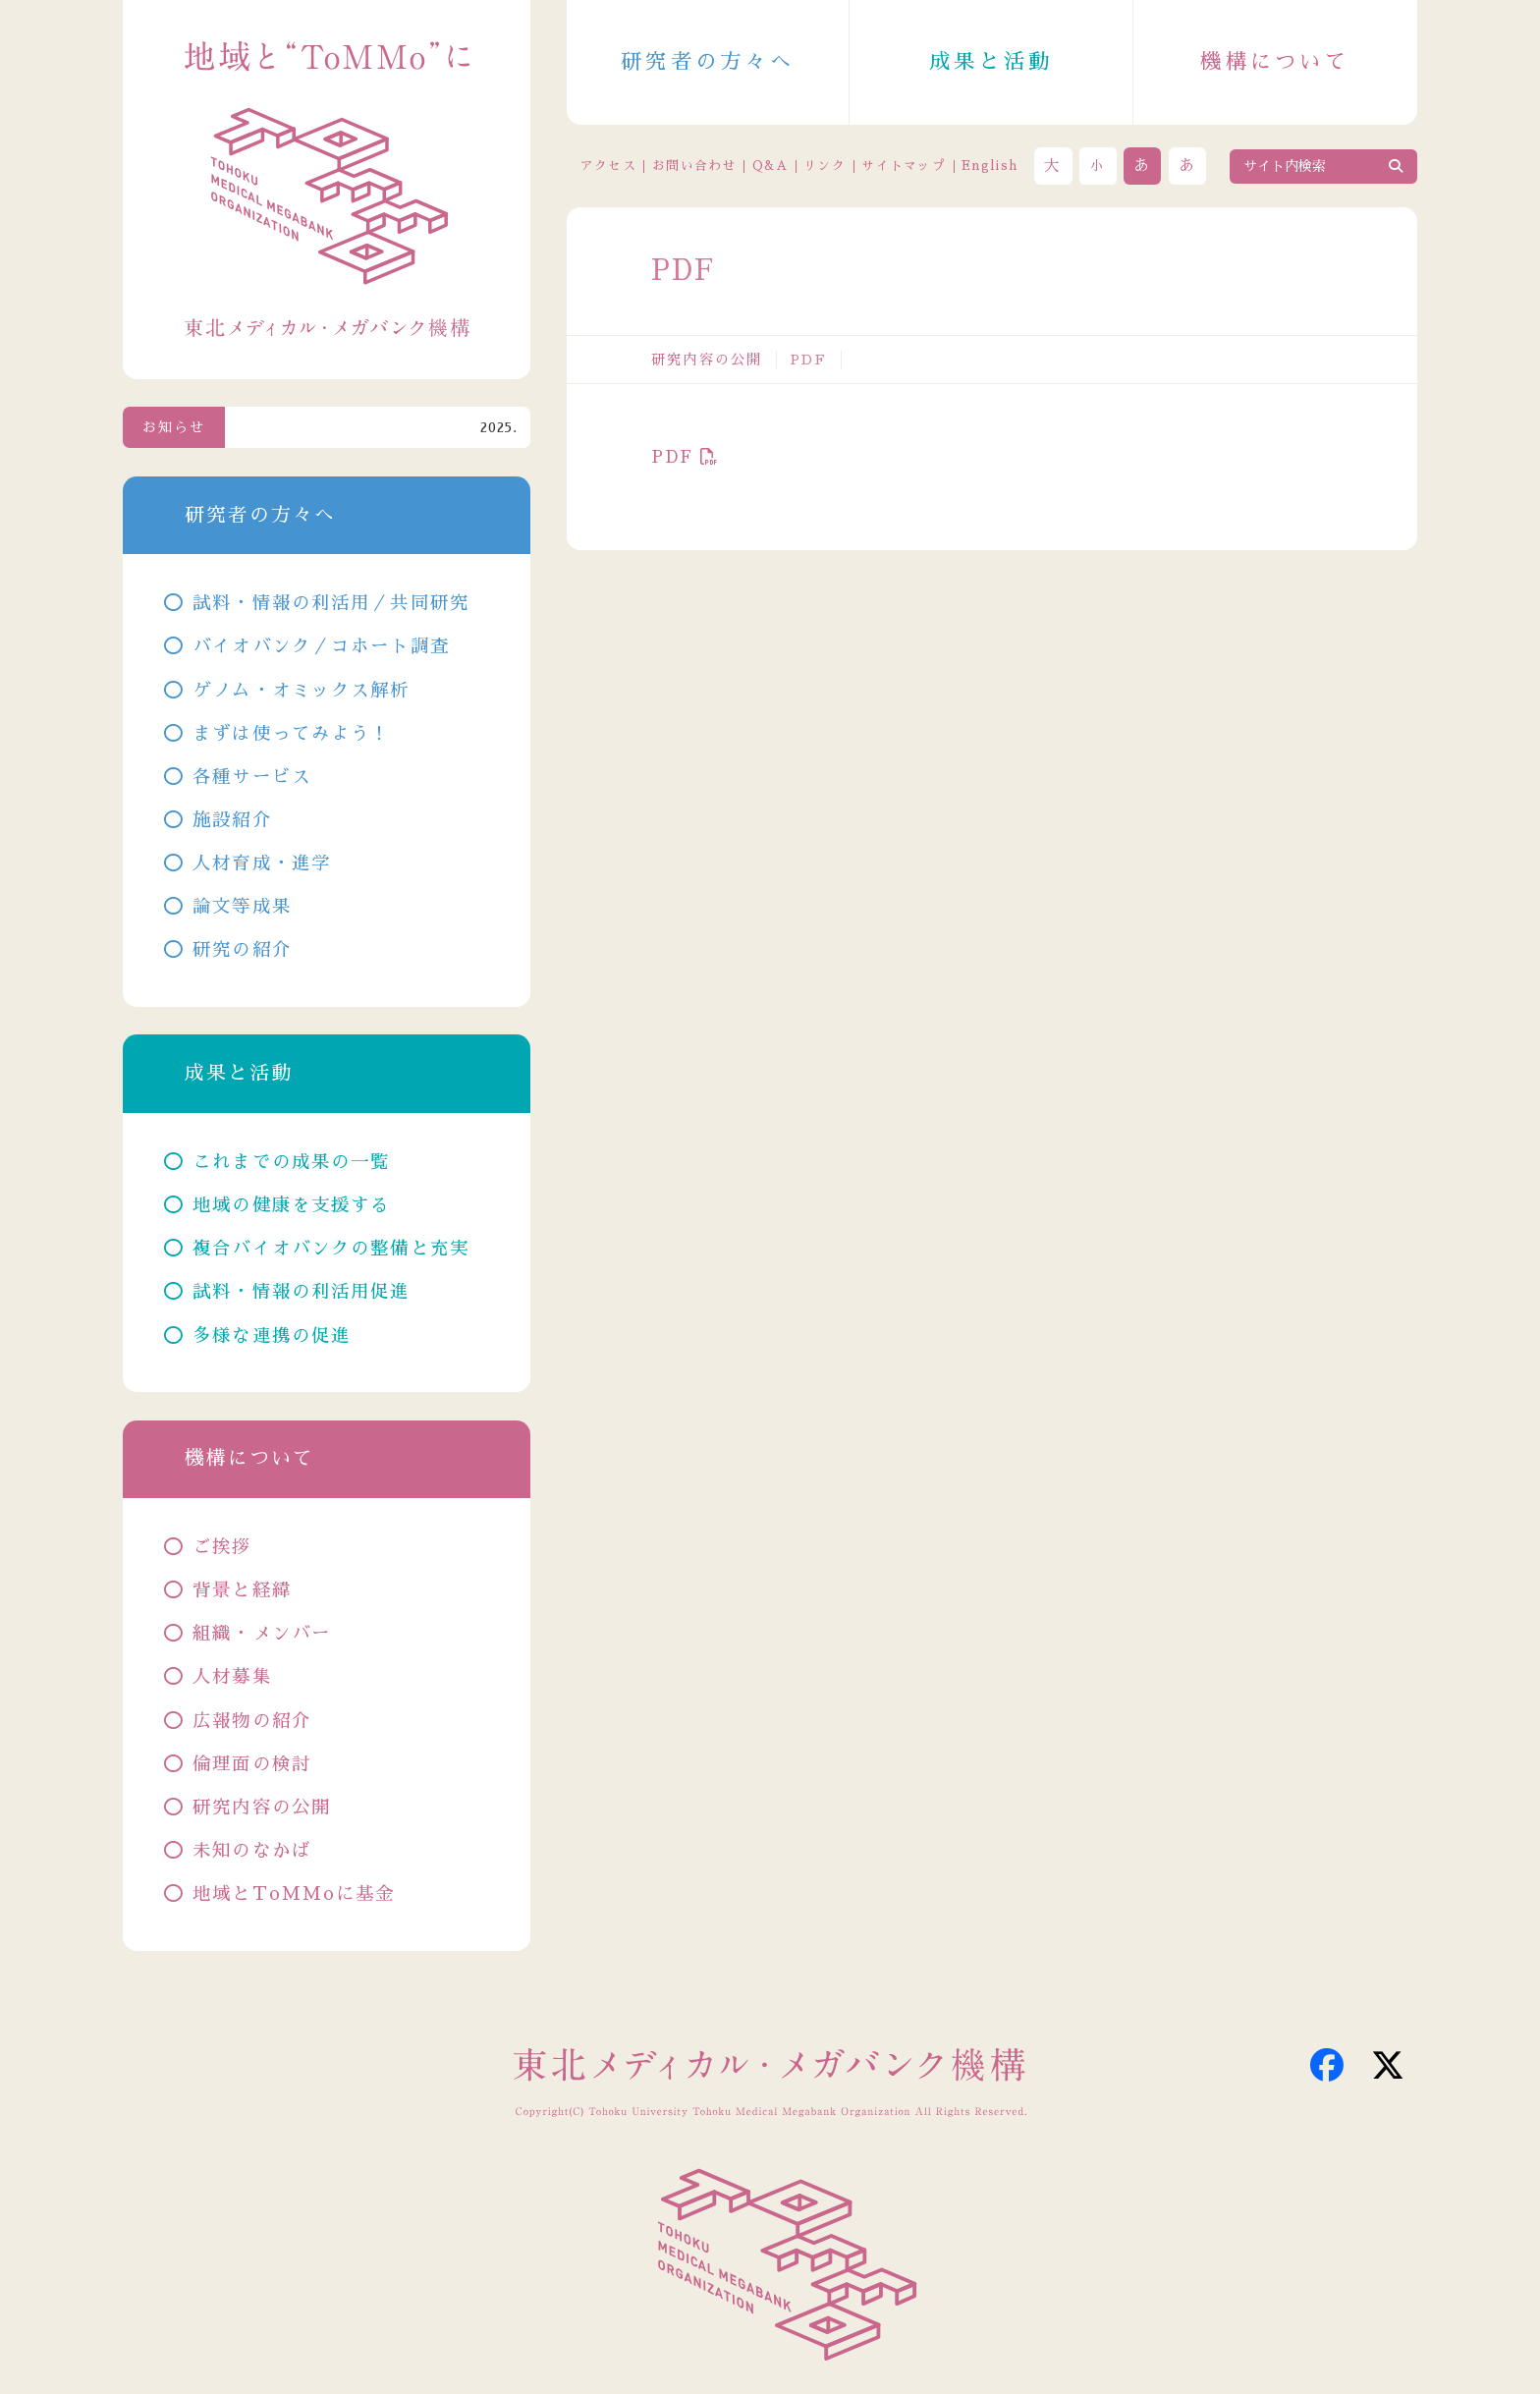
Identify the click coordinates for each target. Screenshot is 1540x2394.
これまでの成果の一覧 (291, 1162)
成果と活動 (991, 62)
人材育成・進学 (261, 863)
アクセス (608, 165)
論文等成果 (242, 907)
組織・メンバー (261, 1633)
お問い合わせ (694, 165)
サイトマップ (903, 165)
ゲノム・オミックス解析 (301, 690)
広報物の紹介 (251, 1721)
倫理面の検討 (251, 1764)
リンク (824, 165)
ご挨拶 (221, 1547)
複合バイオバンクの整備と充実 (330, 1248)
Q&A (770, 165)
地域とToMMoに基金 (293, 1894)
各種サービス (251, 777)
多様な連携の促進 (271, 1336)
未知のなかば (251, 1851)
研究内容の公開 (706, 359)
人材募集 (232, 1677)
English (990, 165)
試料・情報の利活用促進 (301, 1292)
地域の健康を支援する (291, 1205)
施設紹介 (232, 820)
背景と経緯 (242, 1590)
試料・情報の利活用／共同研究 (330, 603)
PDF (672, 457)
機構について (1274, 62)
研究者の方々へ (708, 62)
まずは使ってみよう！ (291, 734)
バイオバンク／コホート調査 (321, 646)
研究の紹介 (242, 950)
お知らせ (174, 427)
